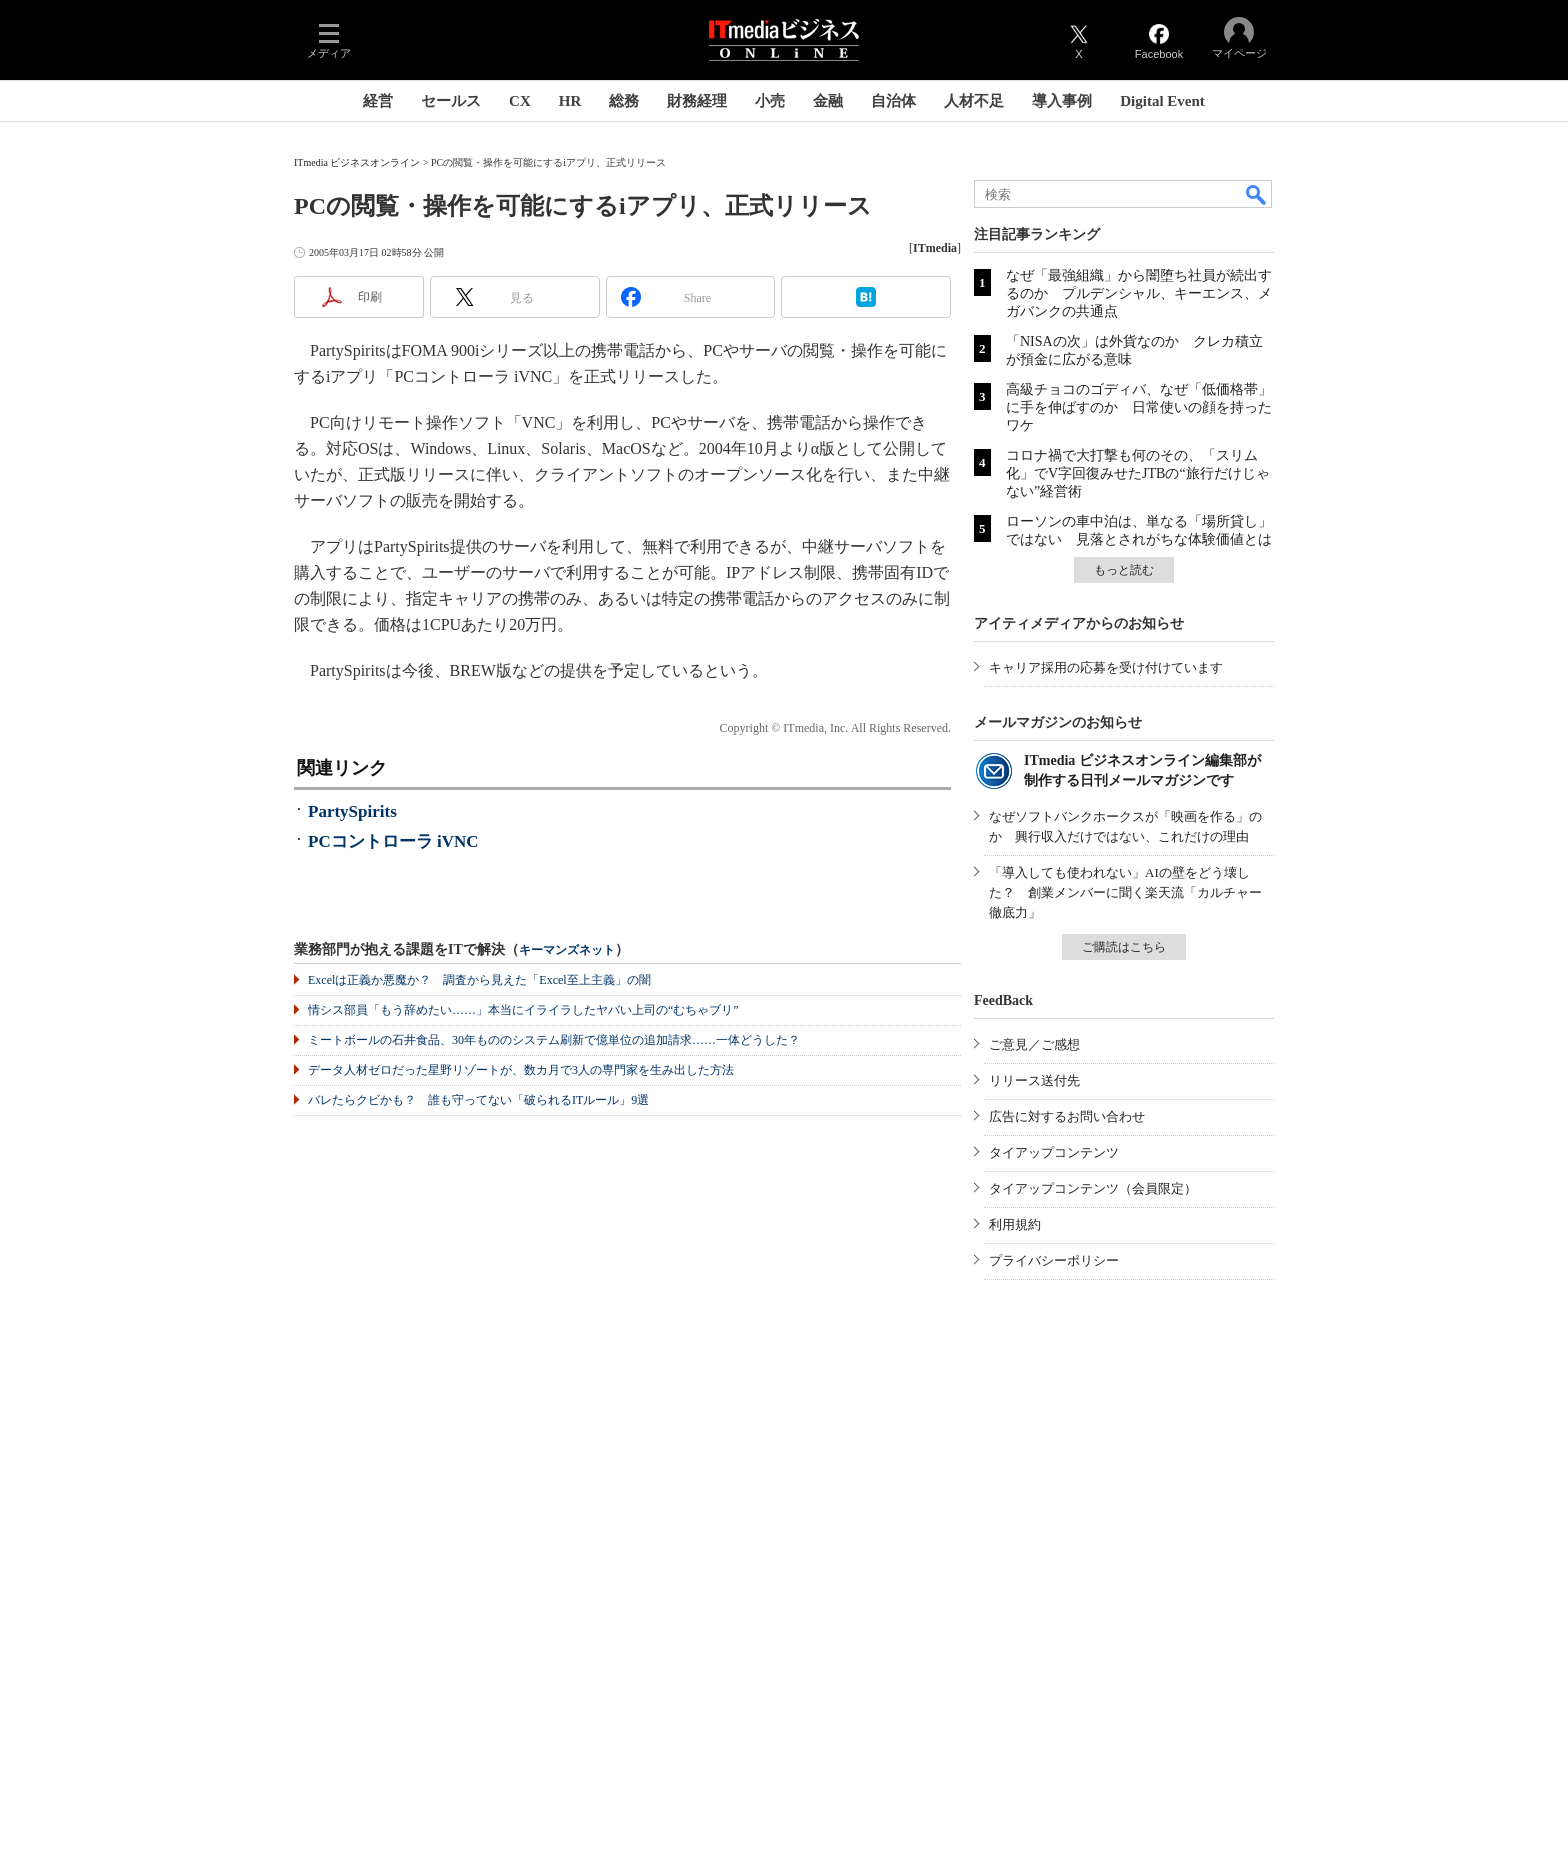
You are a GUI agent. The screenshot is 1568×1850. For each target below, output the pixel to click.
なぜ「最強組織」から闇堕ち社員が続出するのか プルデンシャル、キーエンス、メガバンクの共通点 (1139, 293)
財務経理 (697, 101)
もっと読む (1124, 570)
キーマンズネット (567, 950)
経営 (378, 101)
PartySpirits (352, 811)
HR (570, 101)
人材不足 (974, 101)
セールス (451, 101)
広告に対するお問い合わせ (1067, 1116)
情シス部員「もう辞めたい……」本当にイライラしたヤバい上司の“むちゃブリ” (523, 1010)
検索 (1257, 194)
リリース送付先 (1034, 1080)
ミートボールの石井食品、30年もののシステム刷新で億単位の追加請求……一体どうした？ (554, 1040)
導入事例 (1062, 101)
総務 (624, 101)
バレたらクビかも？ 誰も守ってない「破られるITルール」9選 (478, 1100)
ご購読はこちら (1124, 947)
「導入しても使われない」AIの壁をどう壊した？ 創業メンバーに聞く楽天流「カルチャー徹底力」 (1125, 892)
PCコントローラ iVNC (393, 841)
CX (520, 101)
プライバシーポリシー (1054, 1260)
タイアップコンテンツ (1054, 1152)
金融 (828, 101)
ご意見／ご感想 (1034, 1044)
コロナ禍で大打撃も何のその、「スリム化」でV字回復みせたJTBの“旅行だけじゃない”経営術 (1138, 473)
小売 (770, 101)
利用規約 (1015, 1224)
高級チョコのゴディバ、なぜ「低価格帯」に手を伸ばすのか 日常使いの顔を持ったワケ (1139, 407)
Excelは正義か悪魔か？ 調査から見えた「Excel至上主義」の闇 (479, 980)
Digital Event (1162, 101)
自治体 (893, 101)
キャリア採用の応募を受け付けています (1106, 667)
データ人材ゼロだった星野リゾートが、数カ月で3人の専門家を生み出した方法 (521, 1070)
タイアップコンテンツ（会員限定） (1093, 1188)
